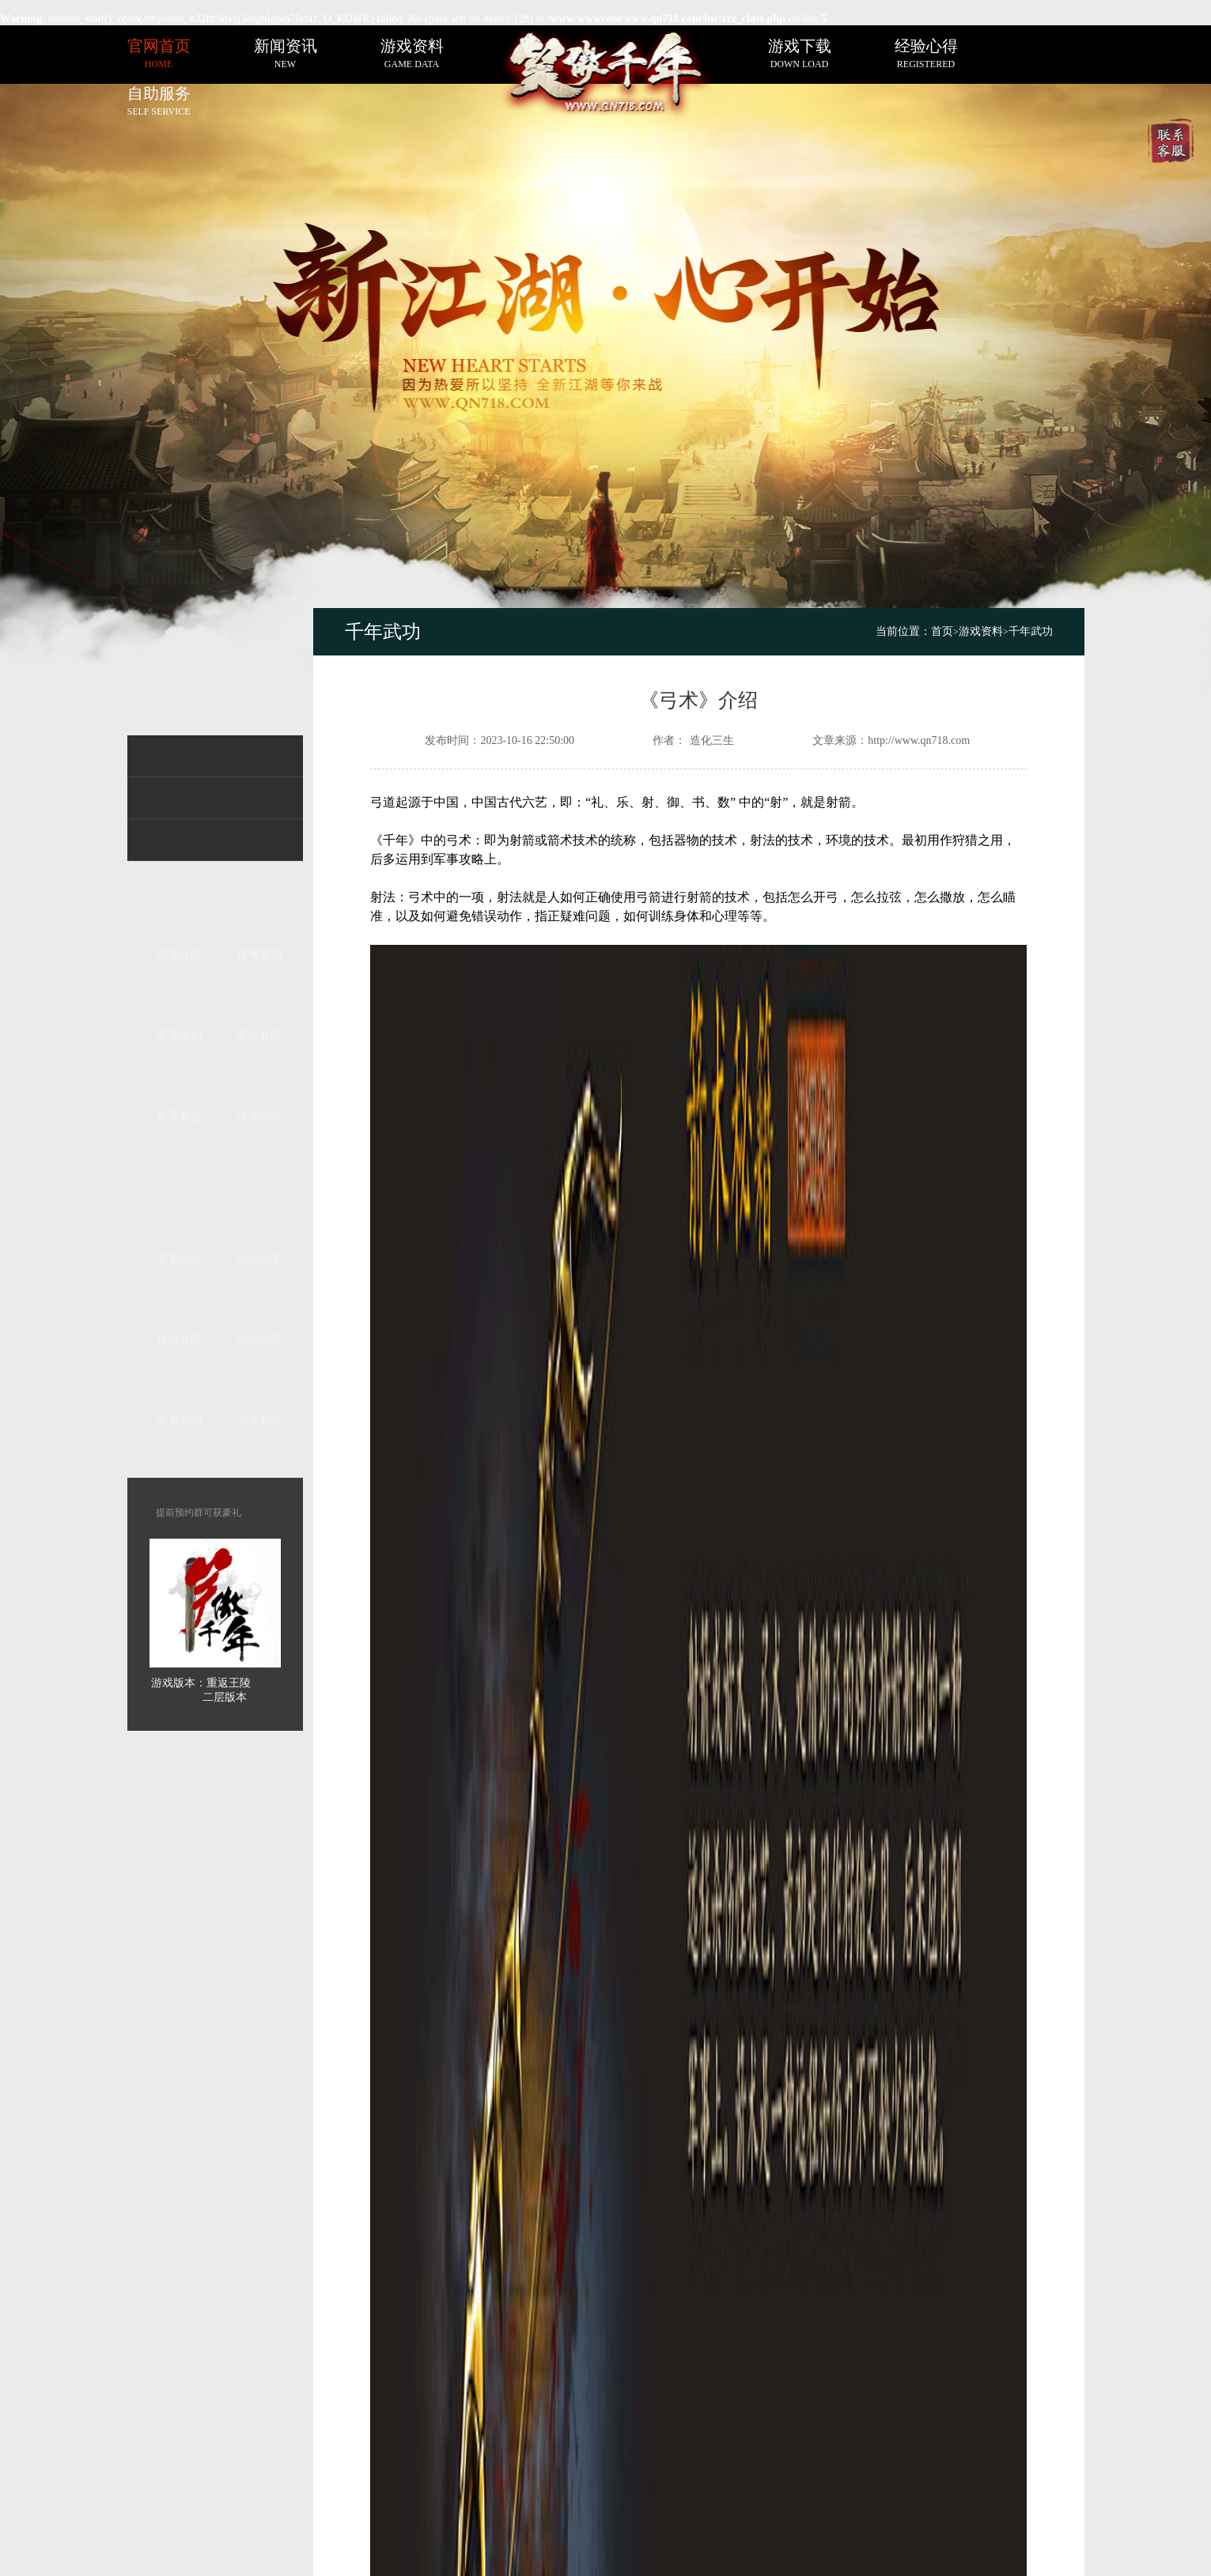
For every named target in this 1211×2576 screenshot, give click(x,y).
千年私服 (452, 2504)
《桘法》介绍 (946, 1991)
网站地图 (514, 2418)
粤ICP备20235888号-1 (774, 2504)
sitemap (513, 2436)
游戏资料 (981, 631)
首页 (945, 631)
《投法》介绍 (450, 1991)
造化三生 (712, 740)
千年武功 (1031, 631)
